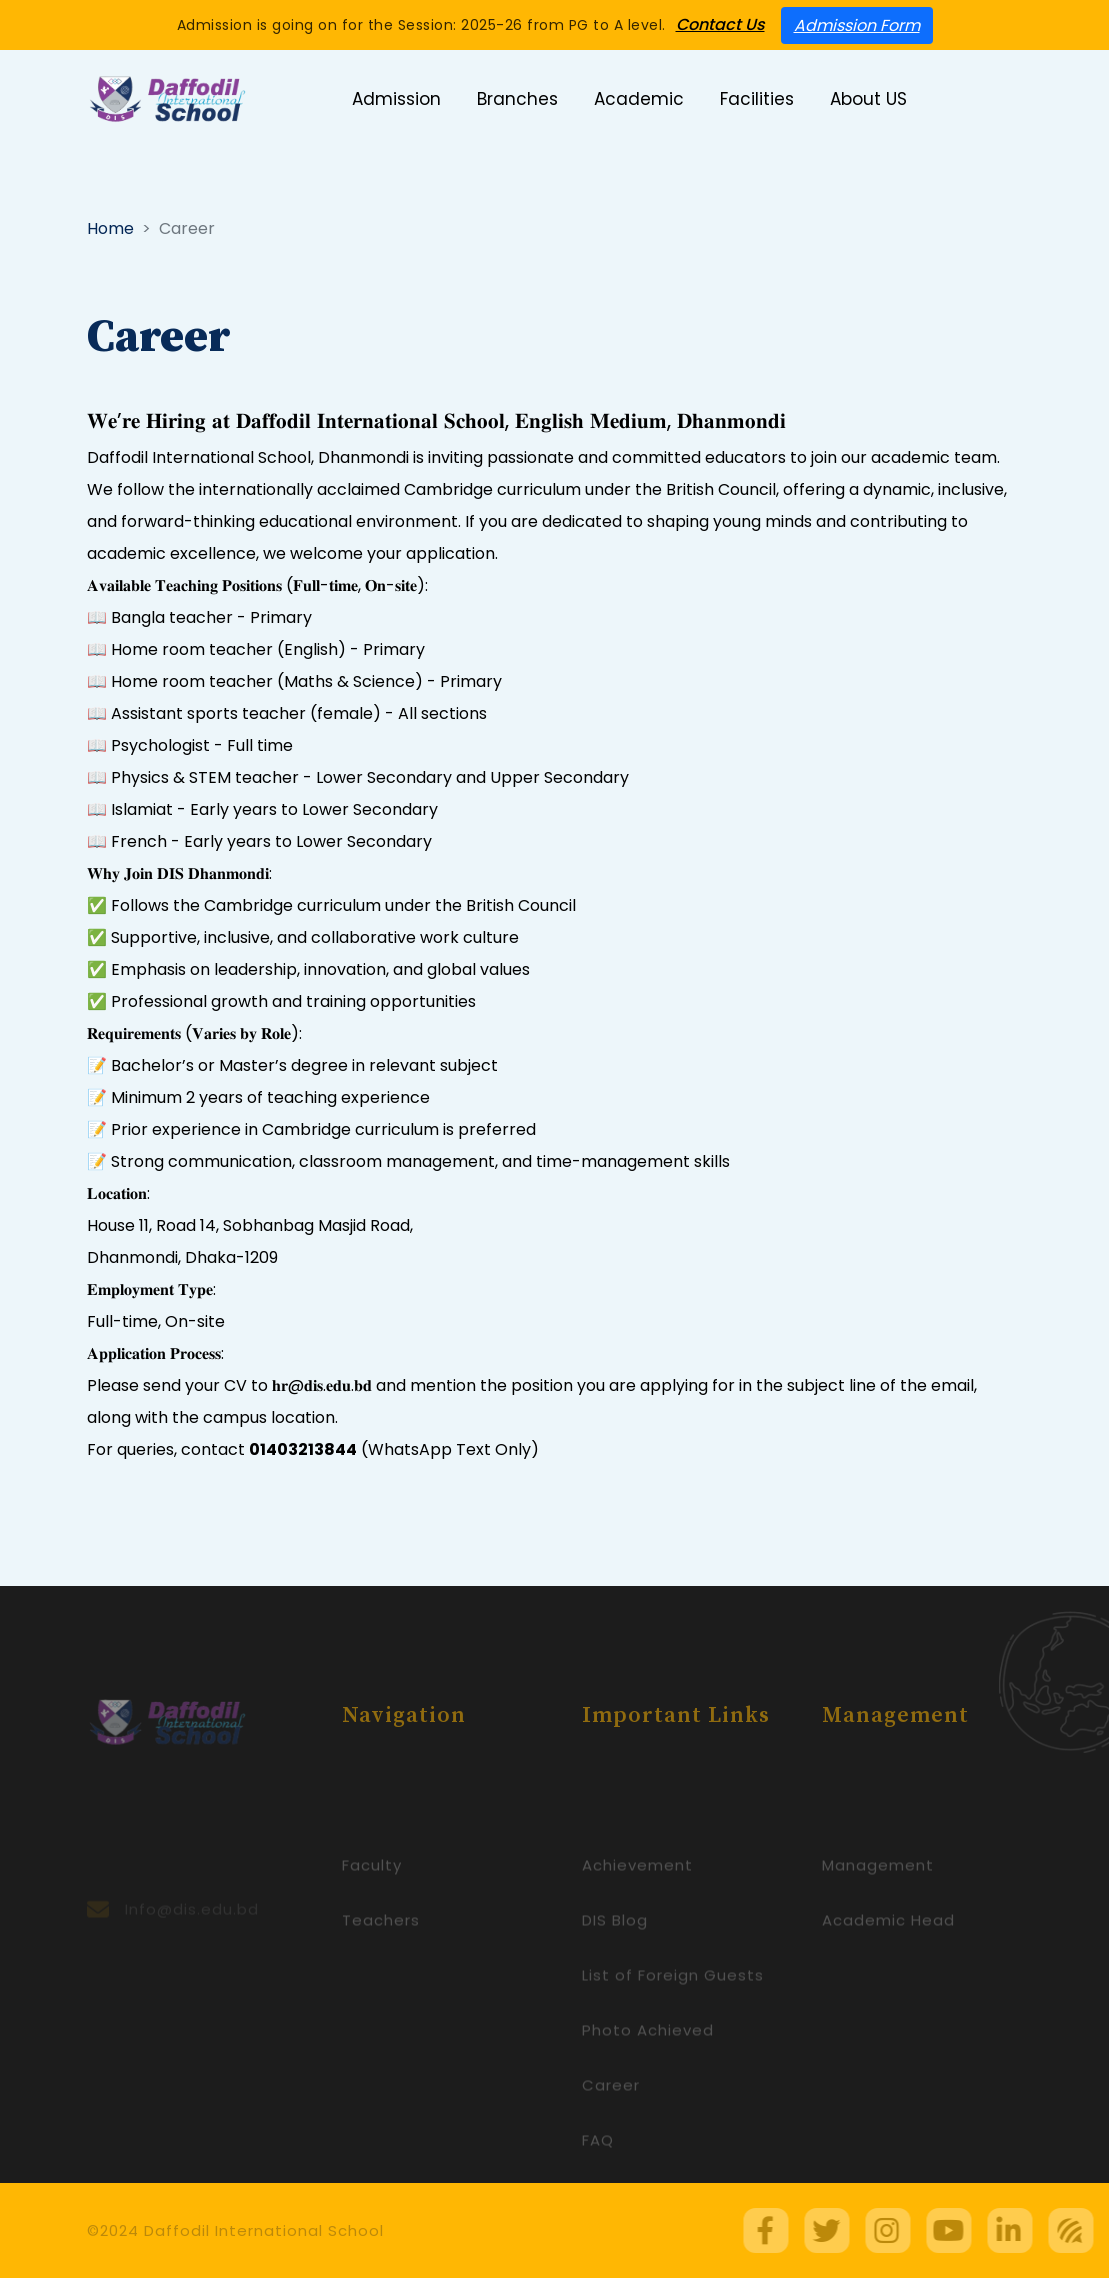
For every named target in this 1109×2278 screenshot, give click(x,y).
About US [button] (868, 99)
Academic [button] (639, 99)
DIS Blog (615, 1946)
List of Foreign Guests (673, 2001)
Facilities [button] (757, 99)
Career (611, 2111)
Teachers (381, 1946)
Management (878, 1891)
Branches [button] (517, 99)
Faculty (372, 1891)
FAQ (598, 2166)
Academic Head (888, 1946)
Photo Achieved (648, 2056)
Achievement (637, 1891)
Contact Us (720, 24)
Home (110, 228)
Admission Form (857, 25)
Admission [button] (396, 99)
